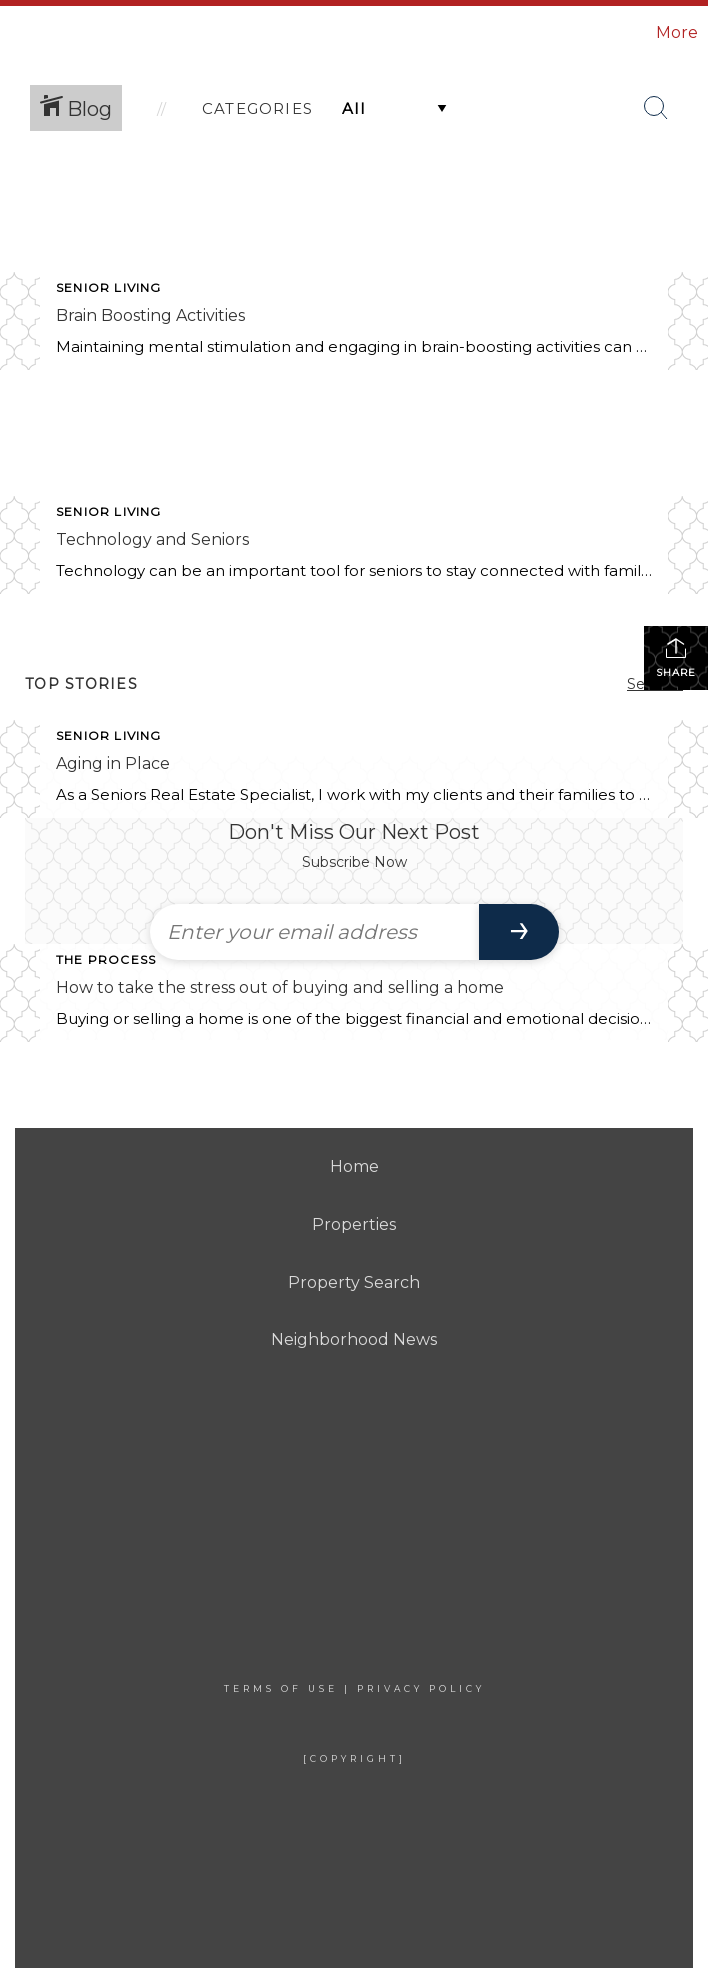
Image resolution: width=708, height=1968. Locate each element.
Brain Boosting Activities (150, 315)
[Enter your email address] (314, 932)
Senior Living (109, 287)
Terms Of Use (281, 1688)
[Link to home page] (122, 33)
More (677, 32)
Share (676, 657)
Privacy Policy (421, 1688)
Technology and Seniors (152, 539)
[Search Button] (656, 108)
